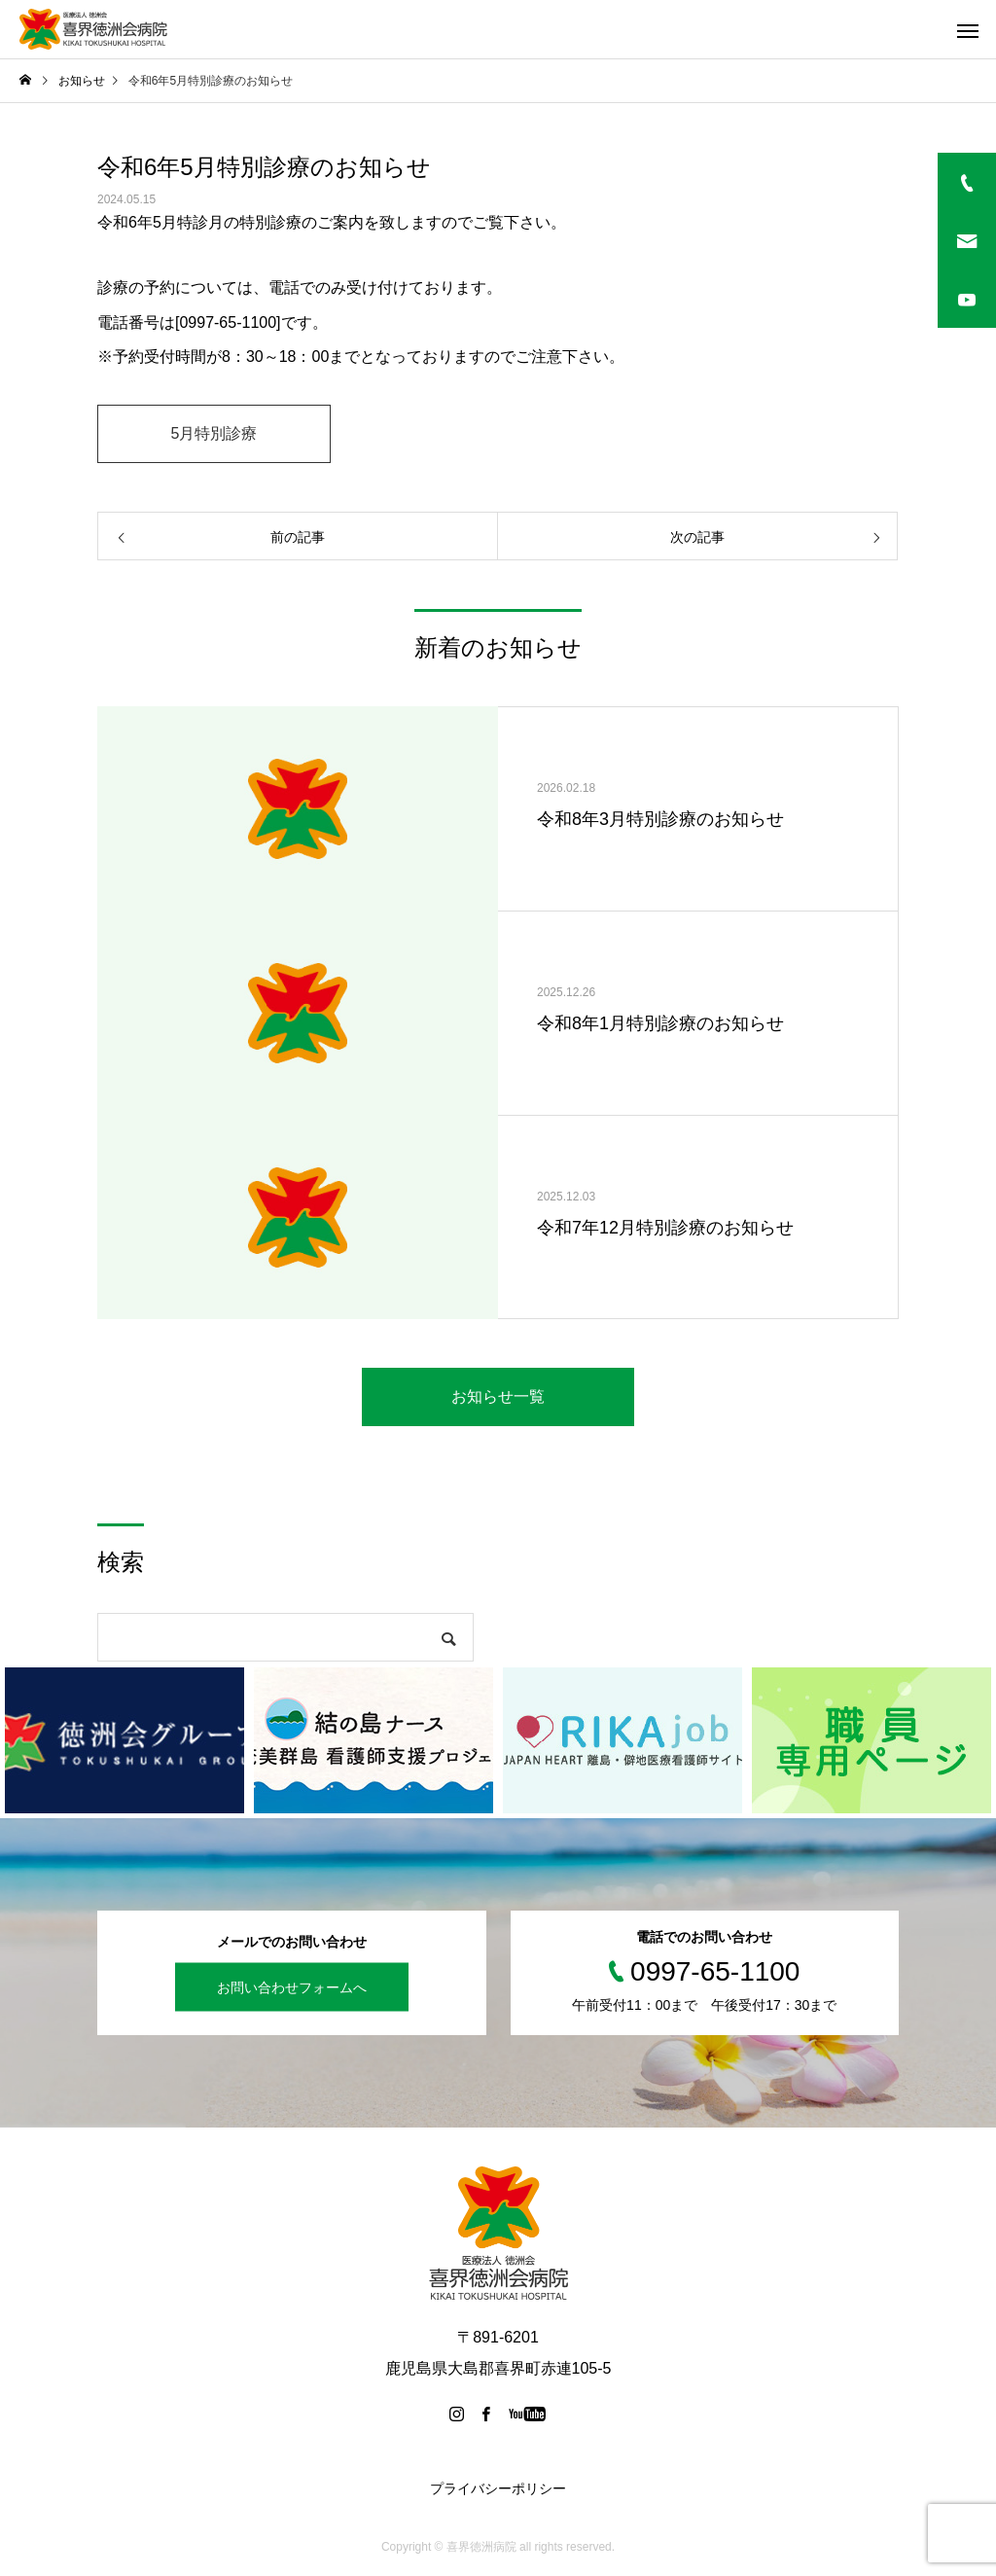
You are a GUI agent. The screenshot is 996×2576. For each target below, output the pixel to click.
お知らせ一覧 (498, 1396)
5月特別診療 (214, 433)
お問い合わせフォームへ (292, 1986)
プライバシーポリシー (498, 2488)
